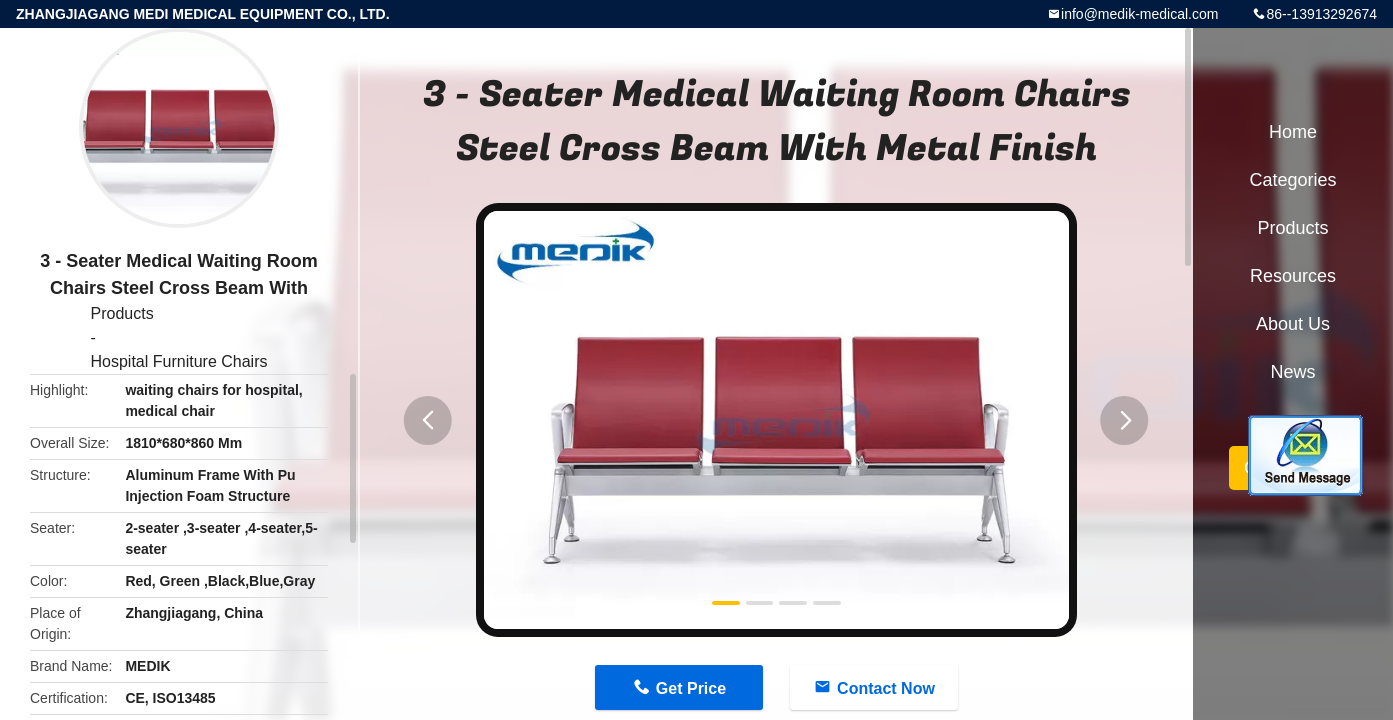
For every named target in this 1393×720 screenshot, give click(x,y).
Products (122, 313)
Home (1293, 132)
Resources (1293, 276)
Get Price (691, 688)
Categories (1292, 180)
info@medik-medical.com (1139, 14)
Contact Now (886, 688)
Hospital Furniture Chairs (179, 361)
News (1292, 372)
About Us (1293, 324)
